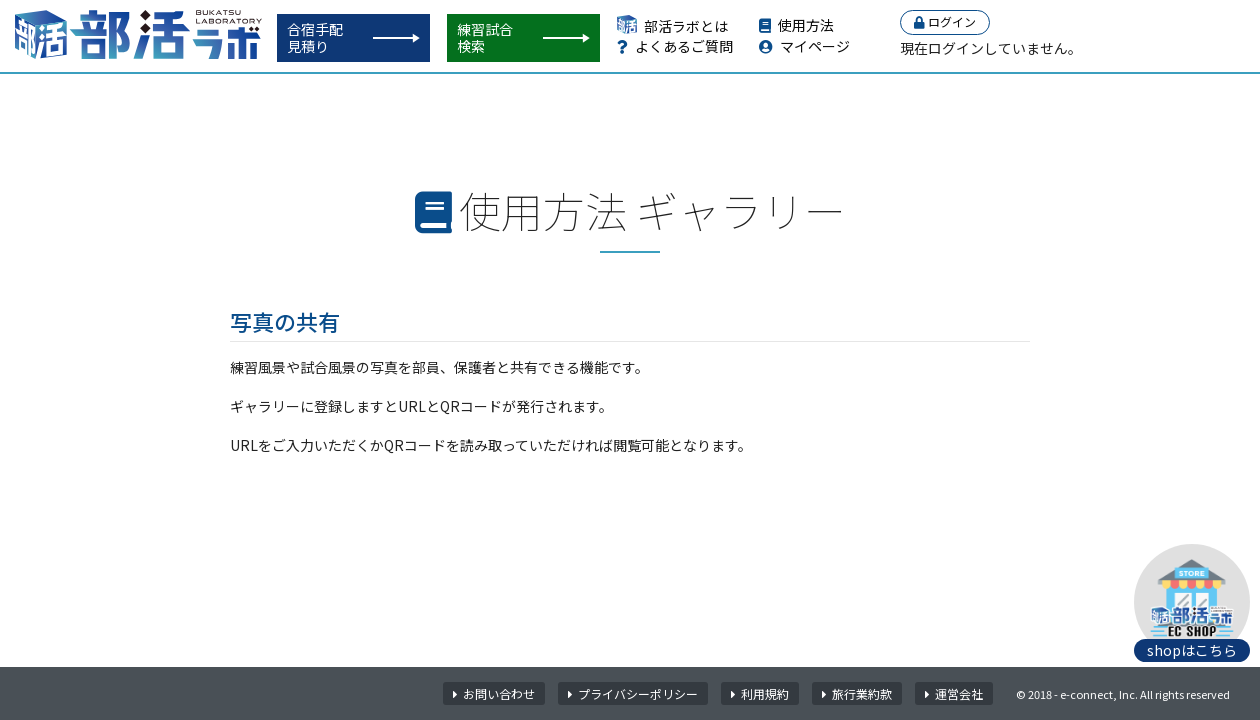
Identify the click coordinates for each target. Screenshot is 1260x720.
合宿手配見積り (315, 37)
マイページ (804, 46)
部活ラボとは (672, 26)
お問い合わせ (494, 693)
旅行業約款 (857, 693)
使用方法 (796, 25)
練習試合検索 (485, 37)
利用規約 (760, 693)
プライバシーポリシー (633, 693)
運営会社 (954, 693)
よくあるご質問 (675, 46)
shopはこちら (1192, 650)
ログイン (945, 21)
